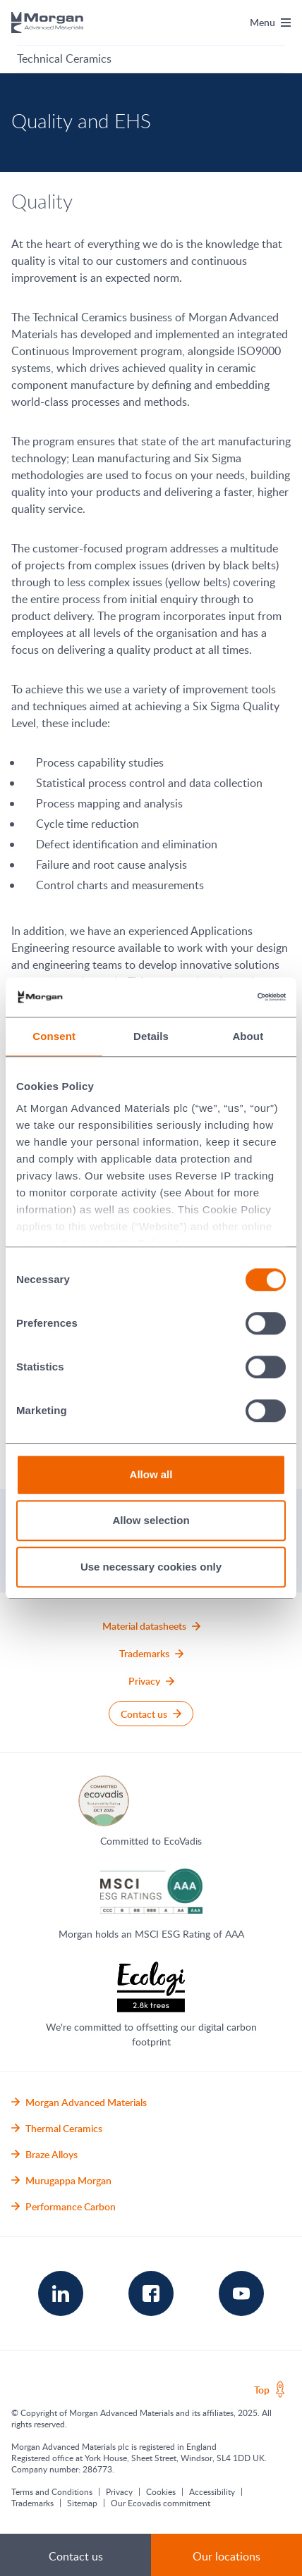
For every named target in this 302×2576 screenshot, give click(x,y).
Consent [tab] (54, 1036)
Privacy (119, 2491)
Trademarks (32, 2502)
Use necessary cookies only (151, 1567)
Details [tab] (151, 1036)
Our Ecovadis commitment (160, 2502)
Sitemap (82, 2502)
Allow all (151, 1474)
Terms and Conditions (51, 2491)
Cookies (161, 2491)
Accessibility (212, 2491)
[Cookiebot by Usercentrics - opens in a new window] (224, 997)
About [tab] (247, 1036)
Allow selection (150, 1520)
